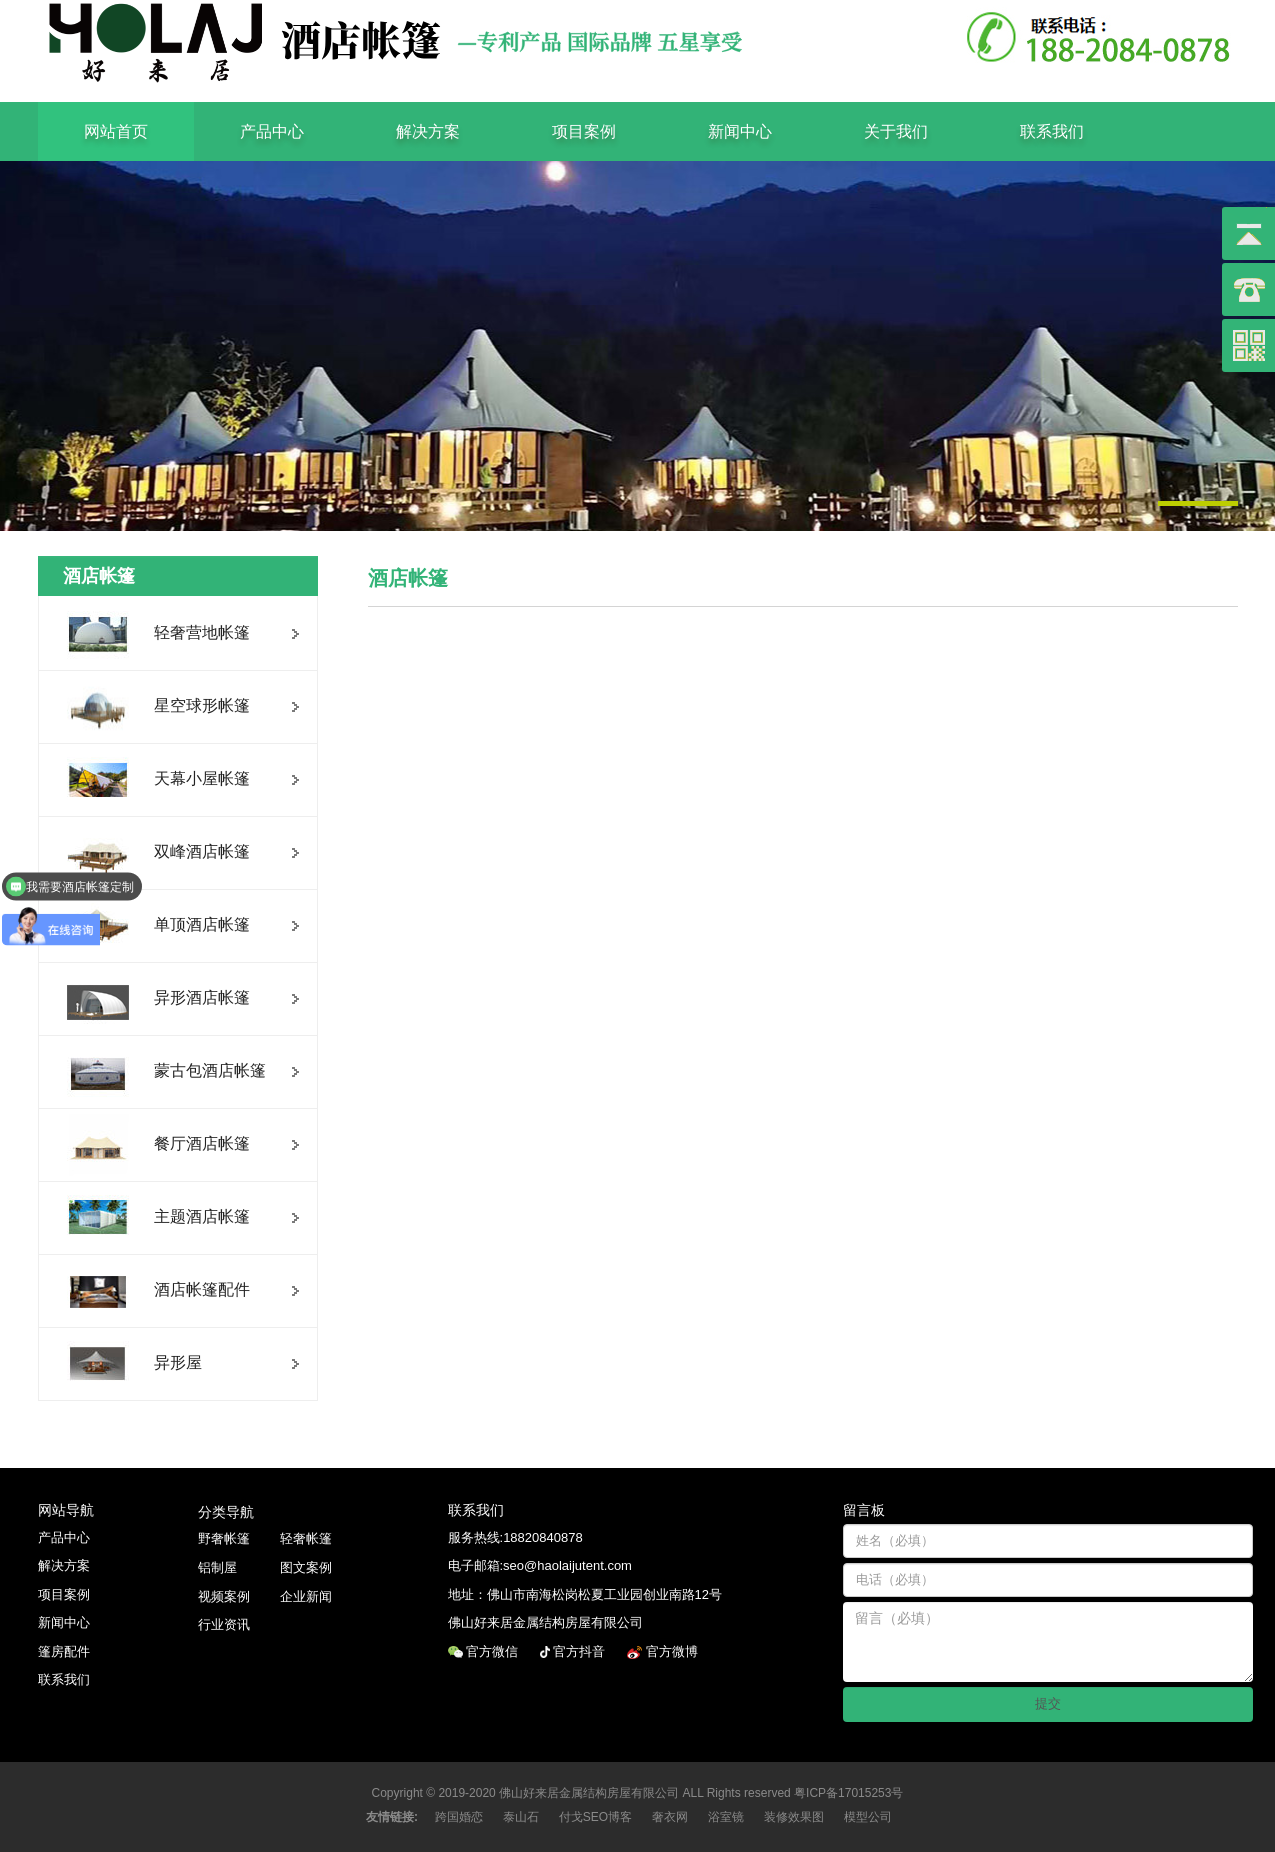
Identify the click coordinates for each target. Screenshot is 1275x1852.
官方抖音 (581, 1651)
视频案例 (224, 1596)
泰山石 (521, 1817)
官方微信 (494, 1651)
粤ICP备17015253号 (848, 1793)
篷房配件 (64, 1651)
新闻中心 (740, 131)
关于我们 (896, 131)
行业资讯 (224, 1624)
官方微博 (674, 1651)
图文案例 (306, 1567)
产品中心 (272, 131)
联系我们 (1052, 131)
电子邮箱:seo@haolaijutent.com (540, 1565)
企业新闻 (306, 1596)
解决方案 (428, 131)
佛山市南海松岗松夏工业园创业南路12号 (604, 1594)
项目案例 (584, 131)
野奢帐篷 (224, 1538)
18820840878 (543, 1537)
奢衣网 (670, 1817)
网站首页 (116, 131)
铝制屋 (217, 1567)
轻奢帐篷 (306, 1538)
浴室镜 (726, 1817)
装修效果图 (794, 1817)
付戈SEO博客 (595, 1817)
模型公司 (868, 1817)
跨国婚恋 (459, 1817)
